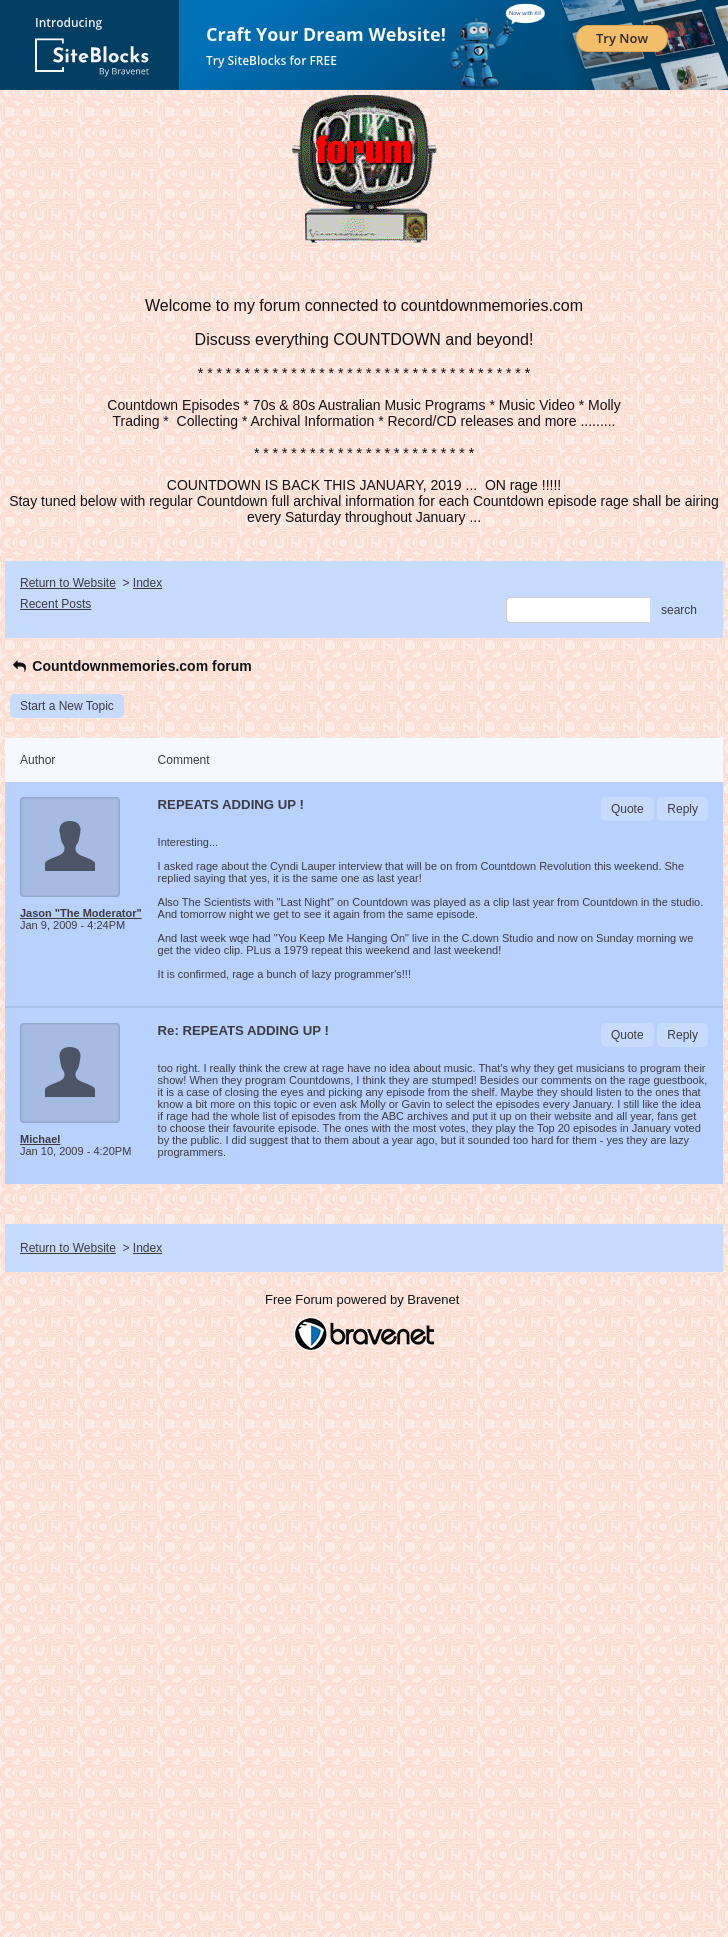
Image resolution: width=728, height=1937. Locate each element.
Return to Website (68, 583)
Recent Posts (55, 604)
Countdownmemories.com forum (131, 666)
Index (147, 583)
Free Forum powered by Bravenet (364, 1299)
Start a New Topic (67, 706)
